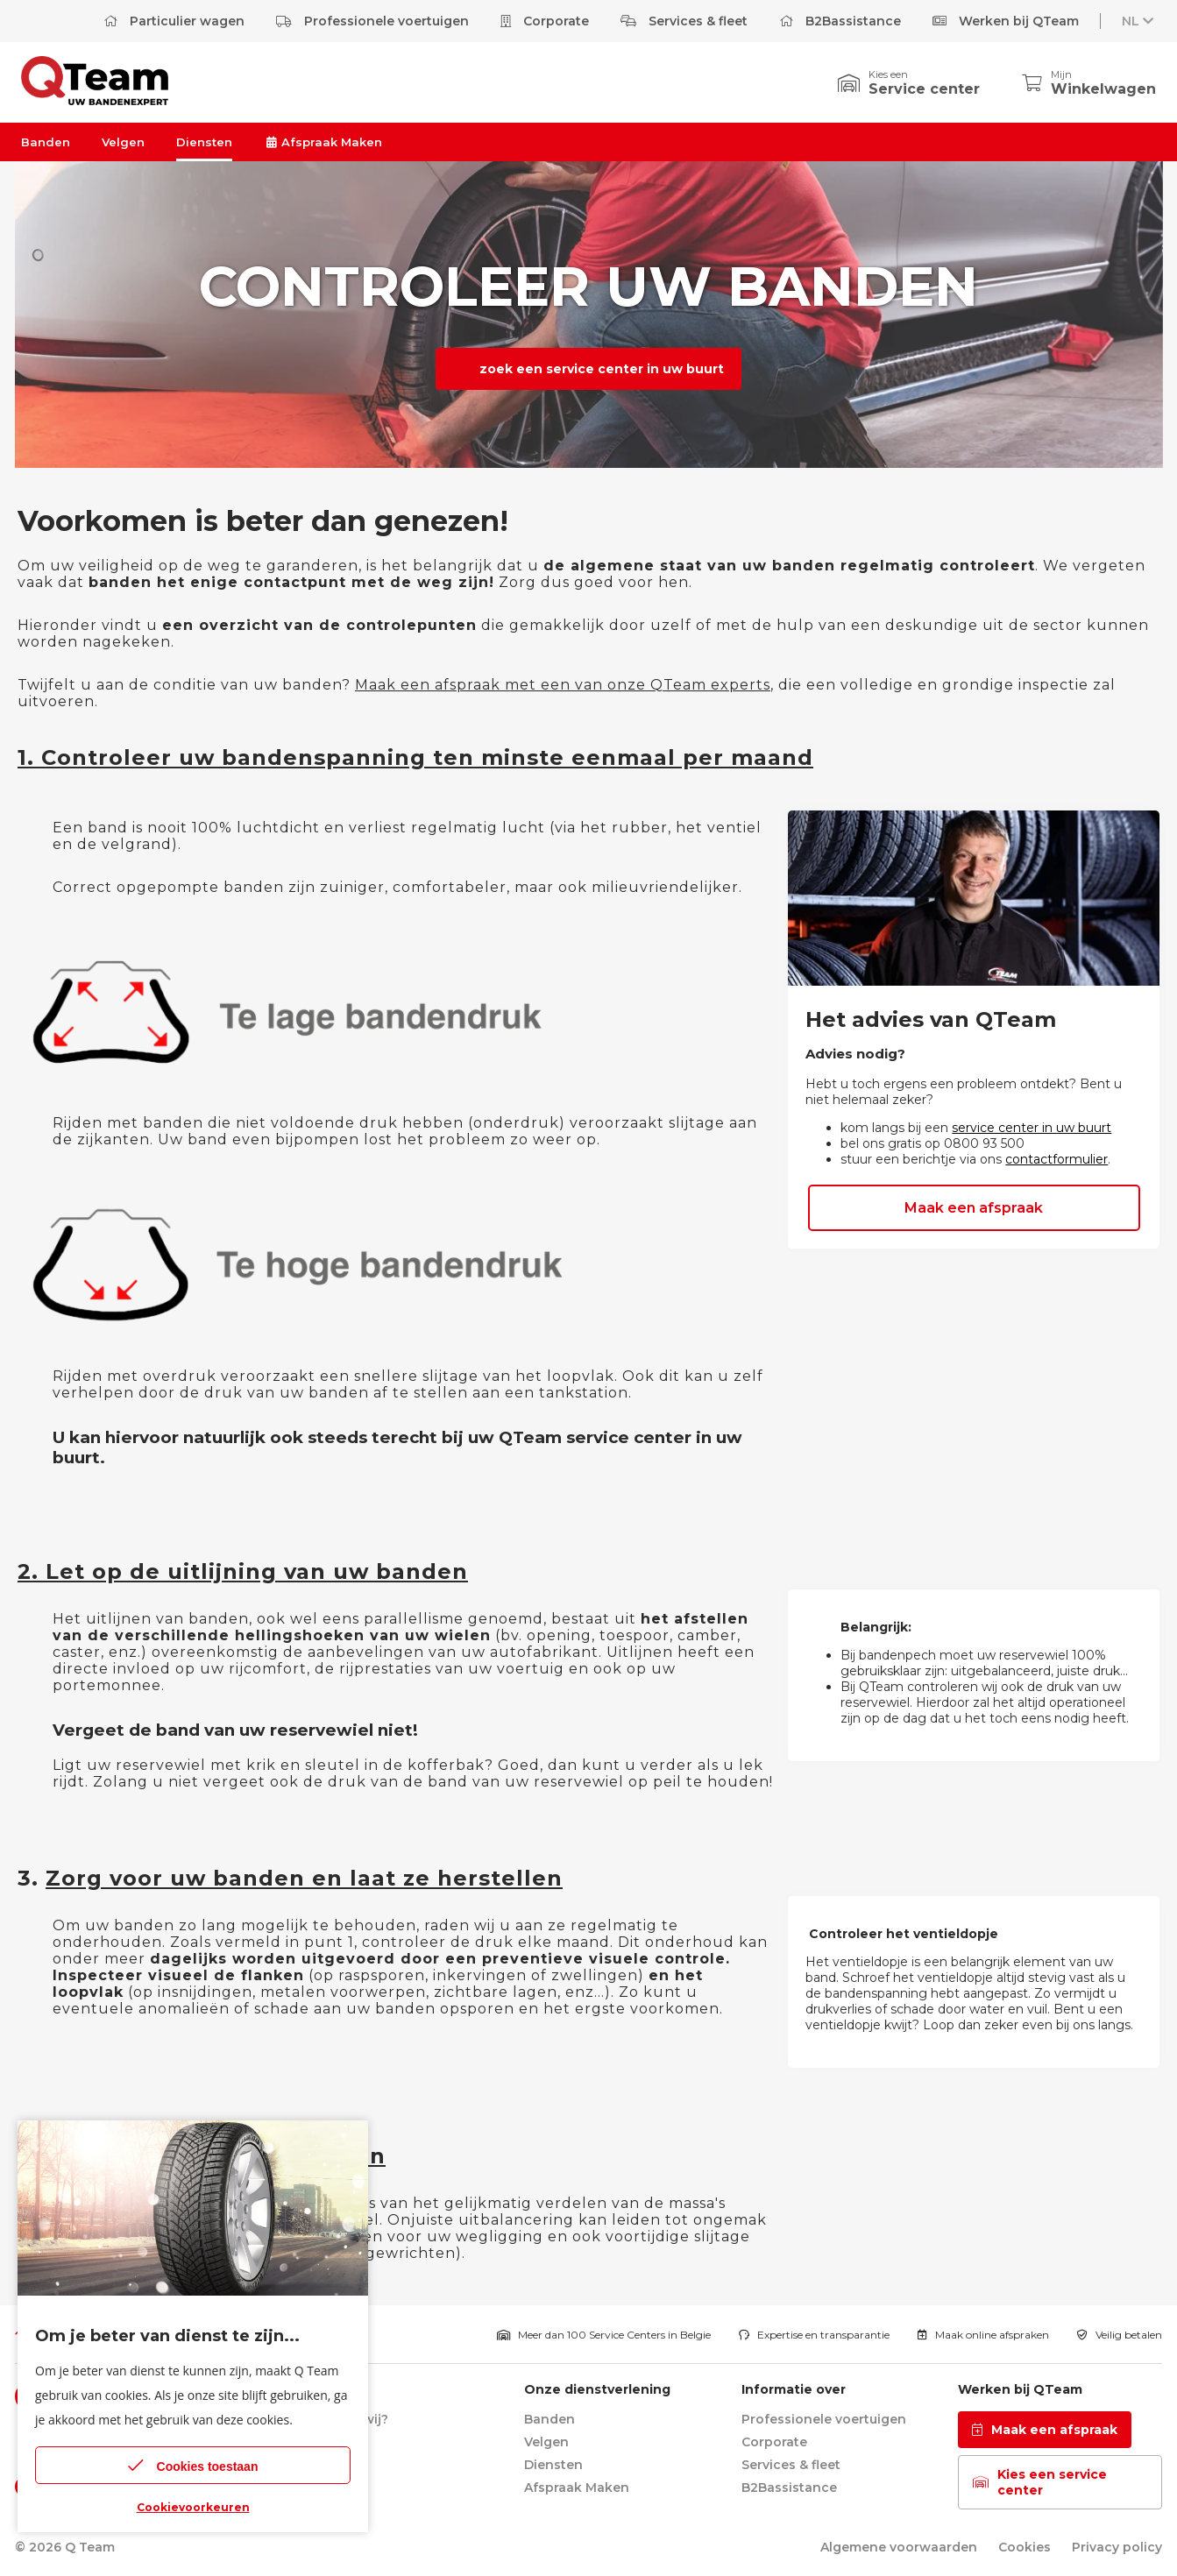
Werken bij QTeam (1005, 21)
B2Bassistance (840, 21)
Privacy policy (1117, 2547)
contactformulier (1056, 1159)
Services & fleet (684, 21)
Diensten (204, 142)
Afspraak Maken (323, 142)
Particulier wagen (174, 21)
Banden (45, 142)
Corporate (544, 21)
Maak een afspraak (973, 1208)
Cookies (1024, 2547)
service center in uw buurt (1031, 1128)
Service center (924, 89)
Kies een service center (1040, 2482)
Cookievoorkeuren (193, 2507)
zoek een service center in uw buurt (600, 369)
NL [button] (1139, 21)
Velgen (123, 142)
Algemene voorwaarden (898, 2547)
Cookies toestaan (193, 2465)
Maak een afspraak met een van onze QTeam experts (562, 684)
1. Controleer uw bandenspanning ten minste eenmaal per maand (415, 757)
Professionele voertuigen (372, 21)
